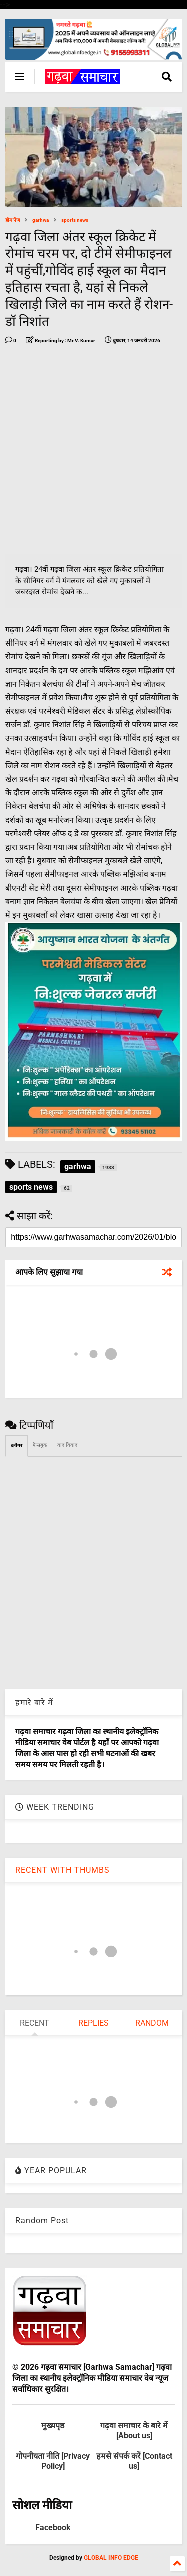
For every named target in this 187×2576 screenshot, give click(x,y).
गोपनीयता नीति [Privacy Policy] (53, 2461)
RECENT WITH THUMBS (62, 1870)
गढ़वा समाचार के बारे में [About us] (134, 2430)
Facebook (53, 2527)
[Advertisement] (93, 452)
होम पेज (12, 220)
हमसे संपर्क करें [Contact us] (134, 2461)
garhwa (40, 220)
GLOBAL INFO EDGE (111, 2557)
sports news (74, 220)
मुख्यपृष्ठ (52, 2425)
